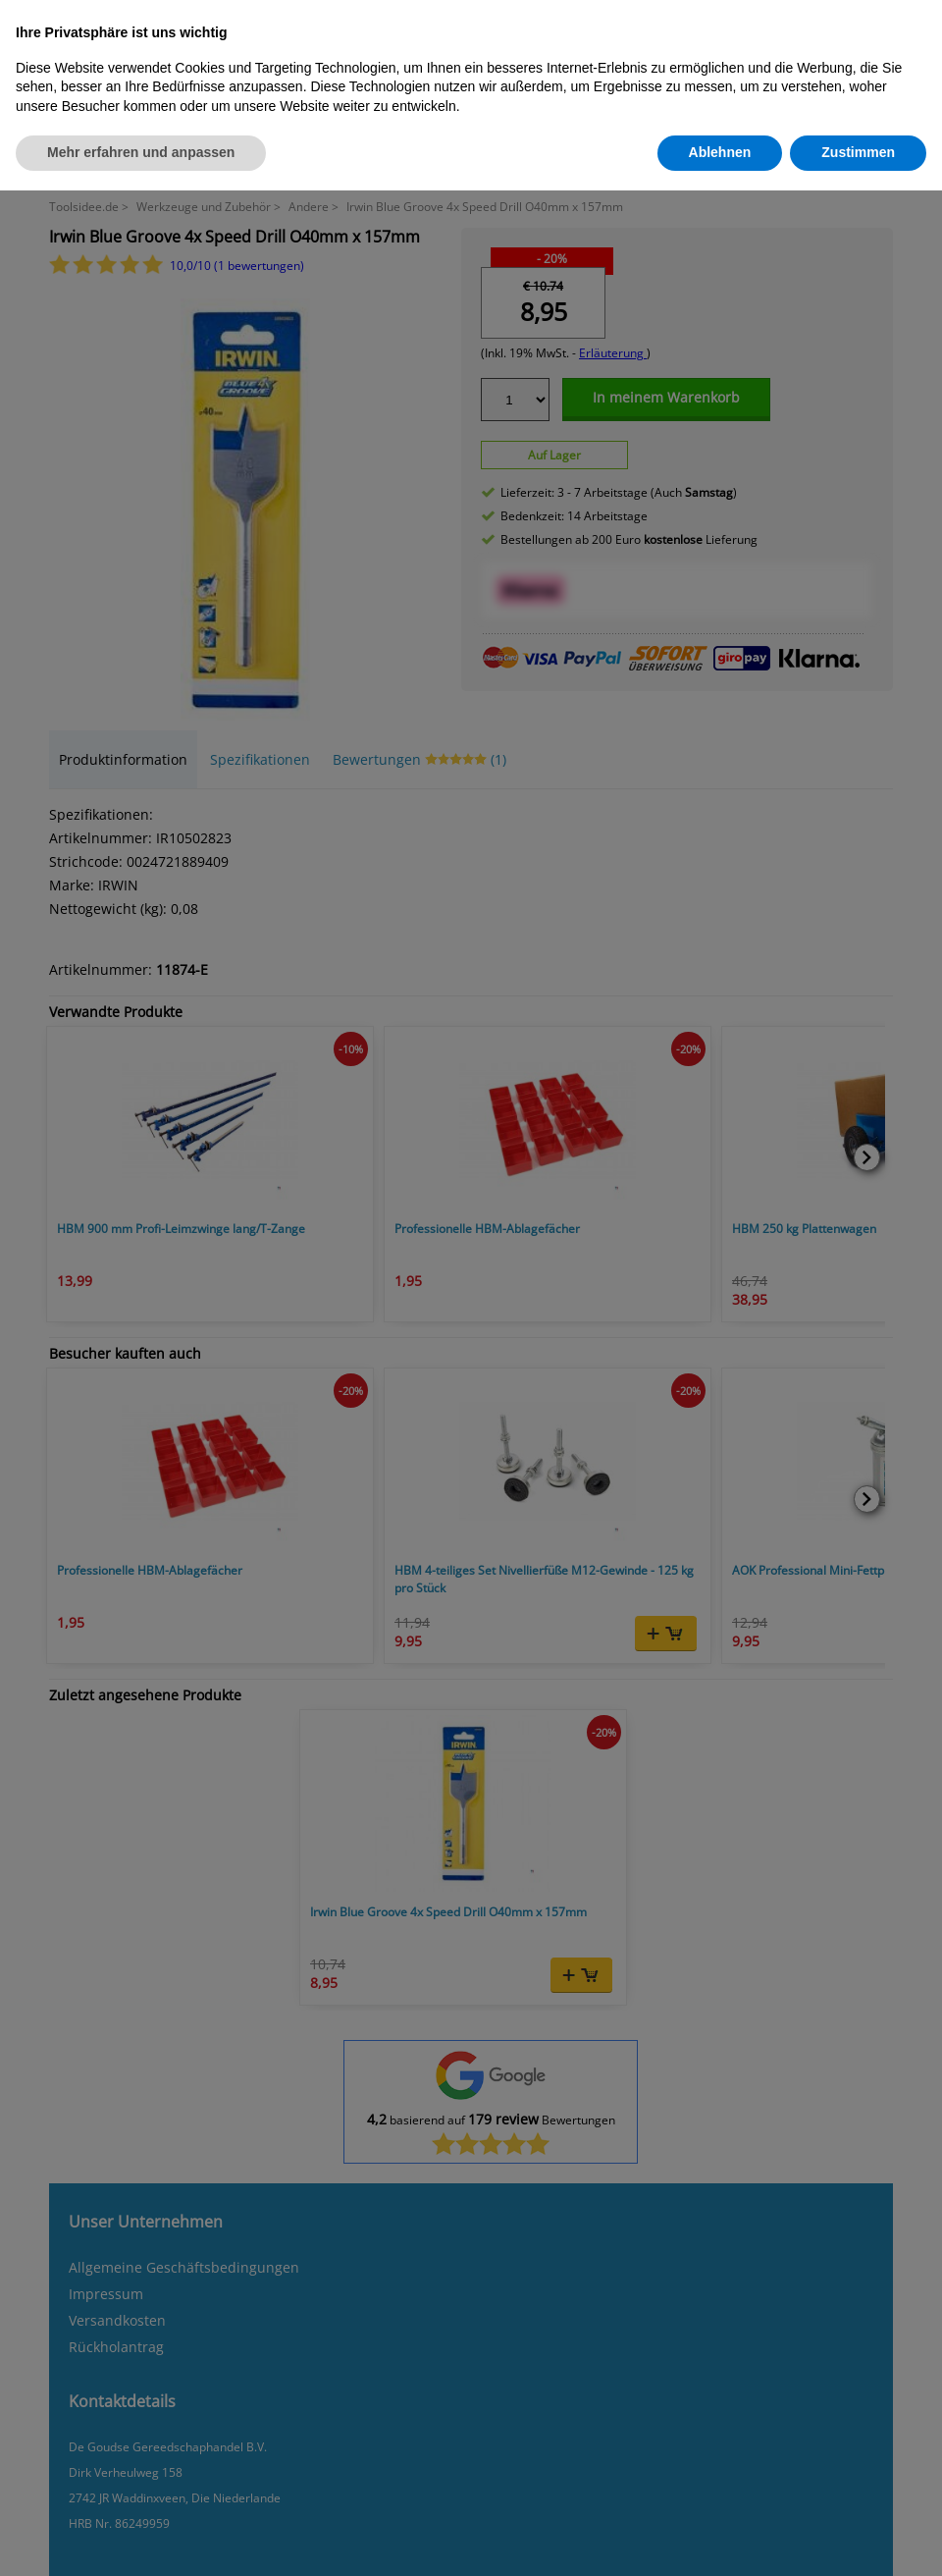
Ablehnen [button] (720, 152)
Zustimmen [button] (858, 152)
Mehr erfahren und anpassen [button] (141, 152)
